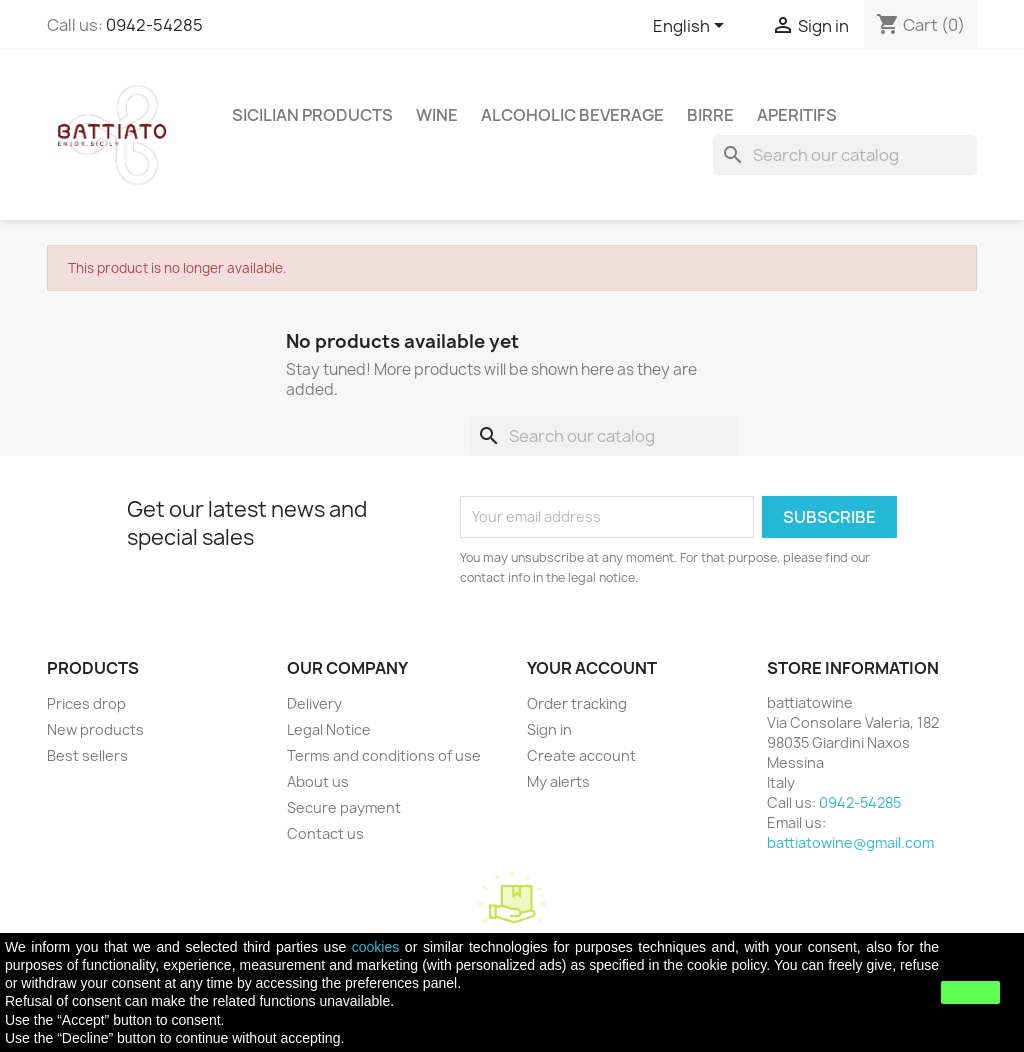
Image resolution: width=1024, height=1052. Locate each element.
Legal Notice (329, 729)
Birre (710, 115)
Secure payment (344, 807)
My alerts (558, 781)
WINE (437, 115)
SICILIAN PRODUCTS (312, 115)
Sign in (549, 729)
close (970, 992)
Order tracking (577, 703)
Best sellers (87, 755)
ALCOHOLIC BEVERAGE (572, 115)
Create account (581, 755)
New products (95, 729)
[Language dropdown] (692, 27)
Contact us (325, 833)
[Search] (845, 155)
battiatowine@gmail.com (850, 842)
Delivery (314, 703)
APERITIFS (797, 115)
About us (318, 781)
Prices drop (86, 703)
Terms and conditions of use (384, 755)
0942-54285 (154, 25)
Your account (592, 668)
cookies (375, 947)
